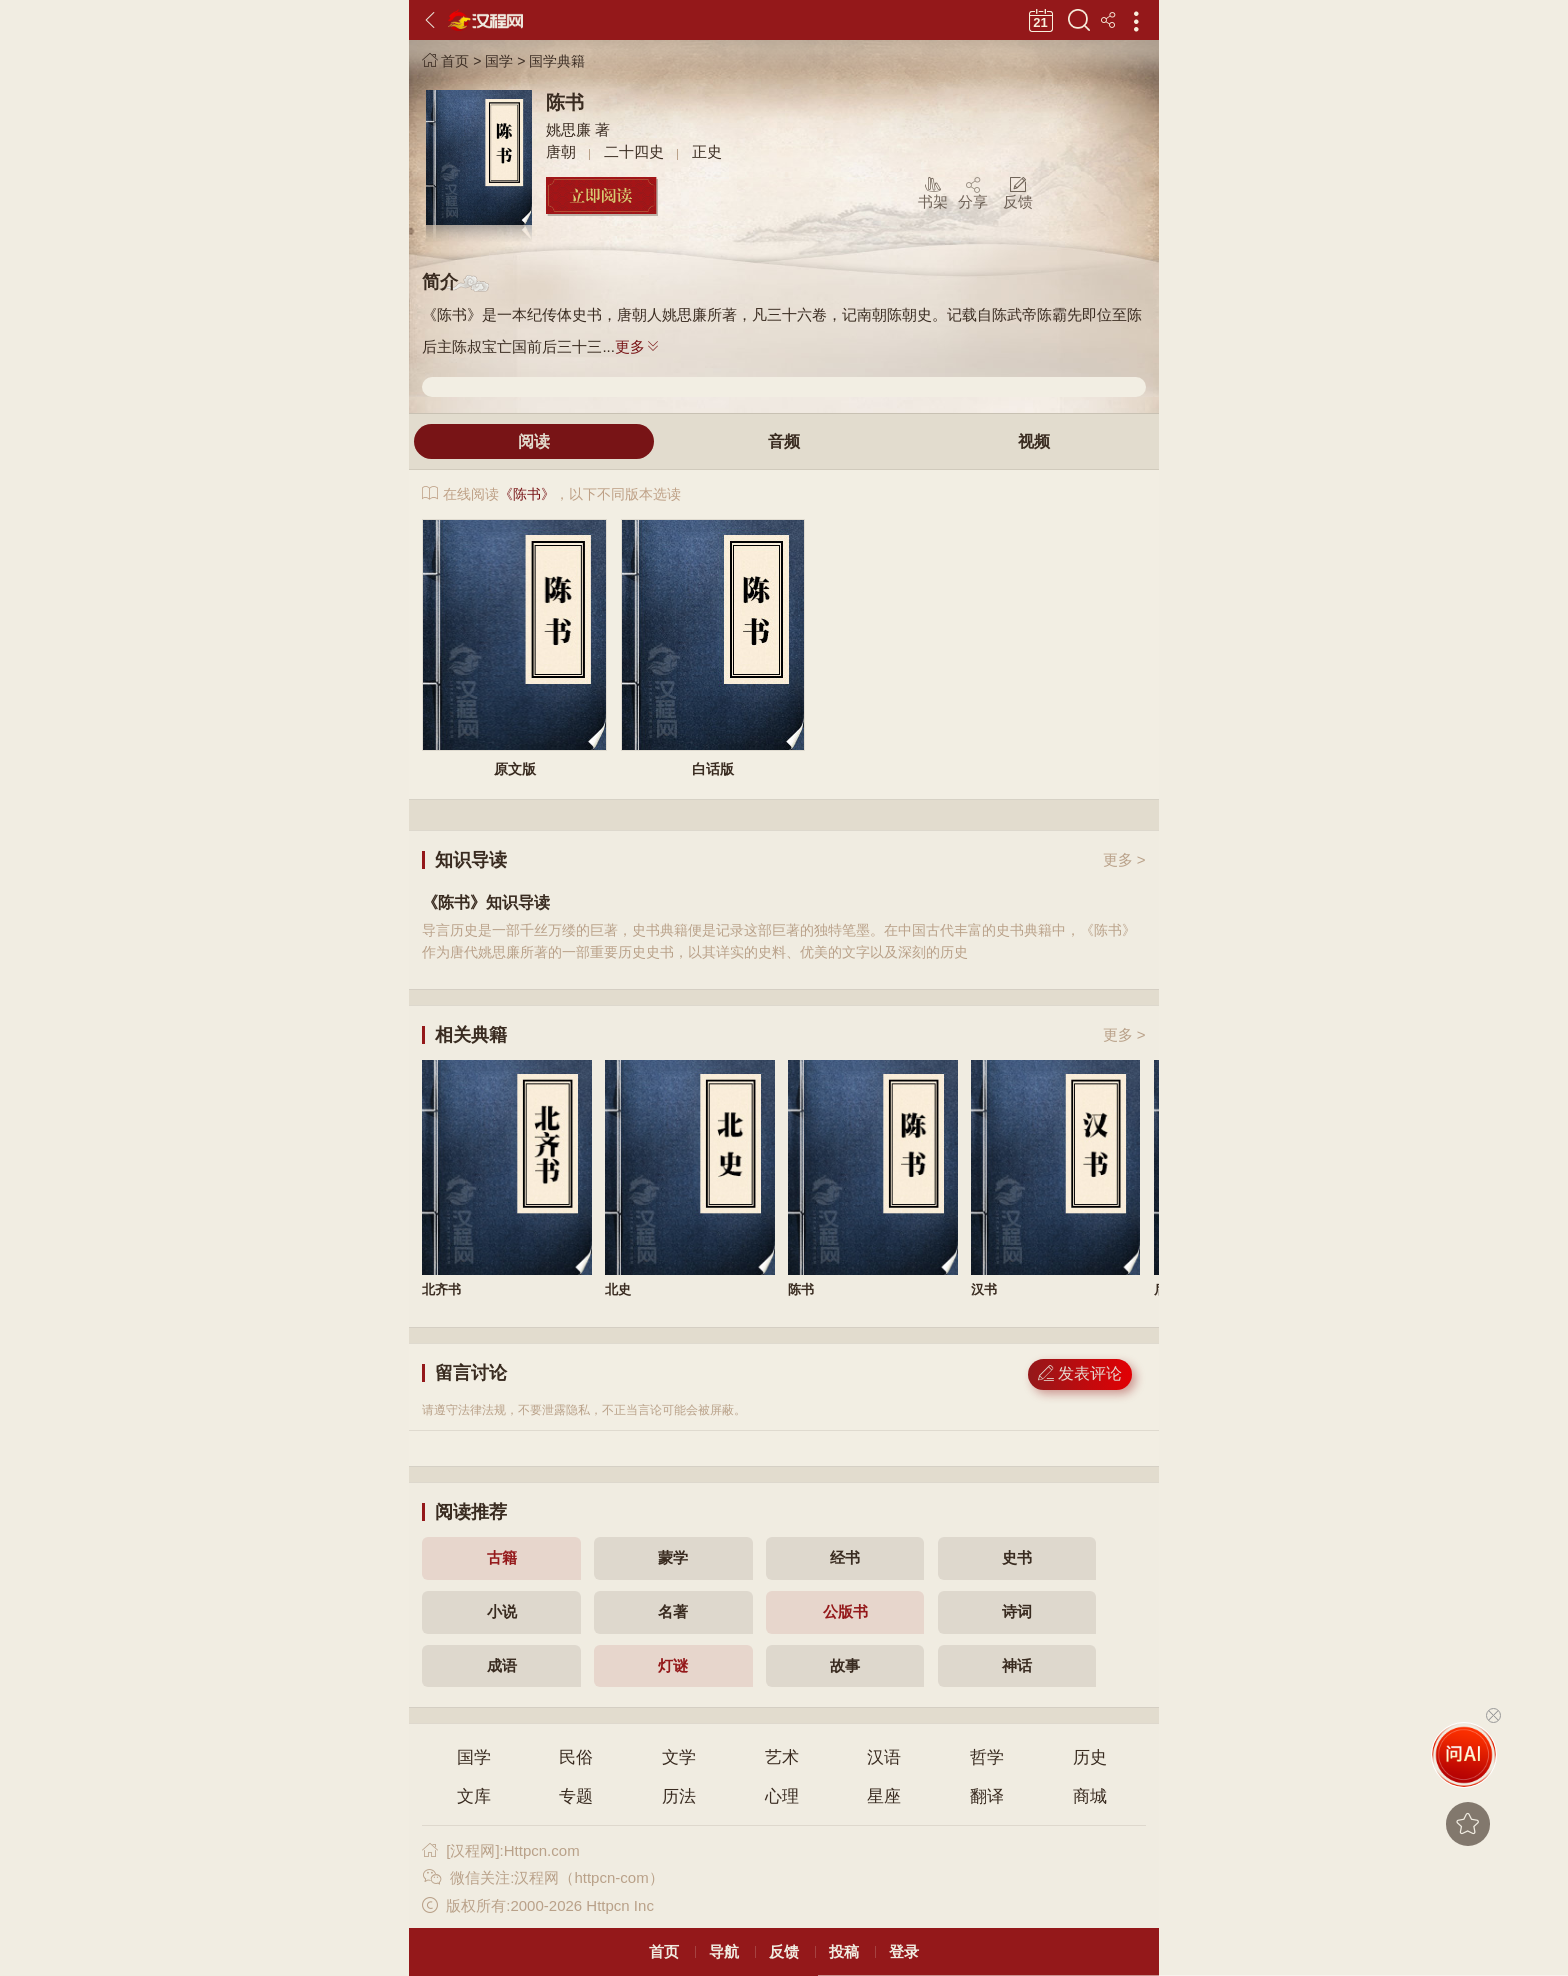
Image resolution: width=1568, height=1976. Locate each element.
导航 (724, 1951)
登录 (904, 1951)
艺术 (782, 1757)
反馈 (784, 1951)
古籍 (502, 1557)
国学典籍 (557, 61)
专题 (576, 1796)
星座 (884, 1796)
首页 (445, 61)
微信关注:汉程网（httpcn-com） (542, 1877)
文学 (679, 1757)
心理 (782, 1796)
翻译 (987, 1796)
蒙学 (673, 1557)
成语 (502, 1665)
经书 (845, 1557)
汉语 (884, 1757)
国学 (499, 61)
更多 (638, 346)
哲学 (987, 1757)
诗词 (1017, 1611)
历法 (679, 1796)
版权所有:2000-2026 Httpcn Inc (537, 1905)
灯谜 (673, 1665)
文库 (474, 1796)
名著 (673, 1611)
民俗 (576, 1757)
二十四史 (634, 151)
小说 (502, 1611)
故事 (845, 1665)
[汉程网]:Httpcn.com (500, 1850)
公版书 (845, 1611)
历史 (1090, 1757)
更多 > (1124, 859)
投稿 (844, 1951)
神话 (1017, 1665)
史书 (1017, 1557)
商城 (1090, 1796)
